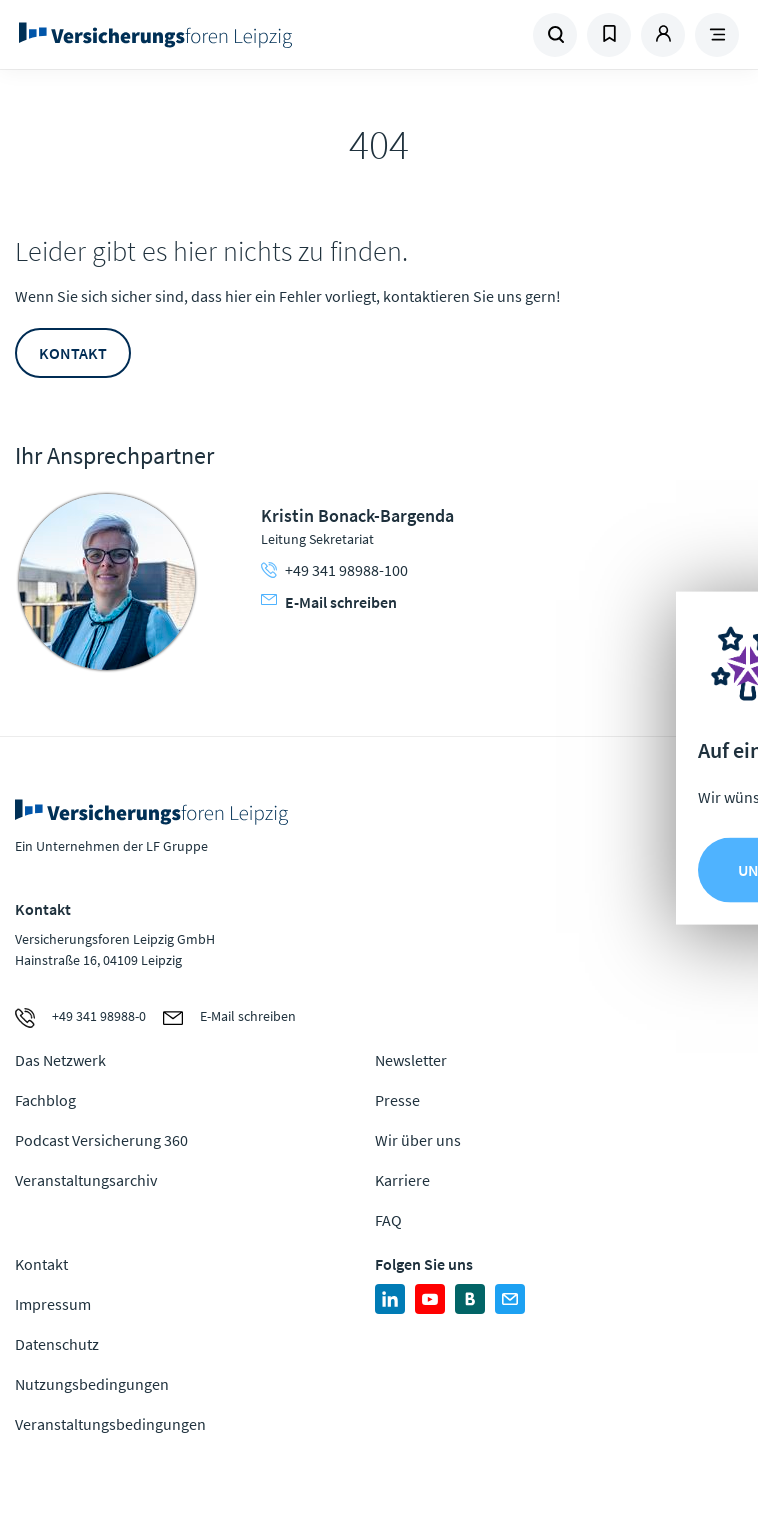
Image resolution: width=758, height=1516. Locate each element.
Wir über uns (418, 1140)
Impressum (53, 1304)
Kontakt (73, 353)
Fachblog (45, 1100)
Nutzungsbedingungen (92, 1384)
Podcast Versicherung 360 (101, 1140)
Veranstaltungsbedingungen (110, 1424)
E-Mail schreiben (329, 602)
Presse (397, 1100)
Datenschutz (57, 1344)
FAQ (388, 1220)
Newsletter (411, 1060)
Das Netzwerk (60, 1060)
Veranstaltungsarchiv (86, 1180)
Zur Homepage (190, 35)
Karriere (402, 1180)
